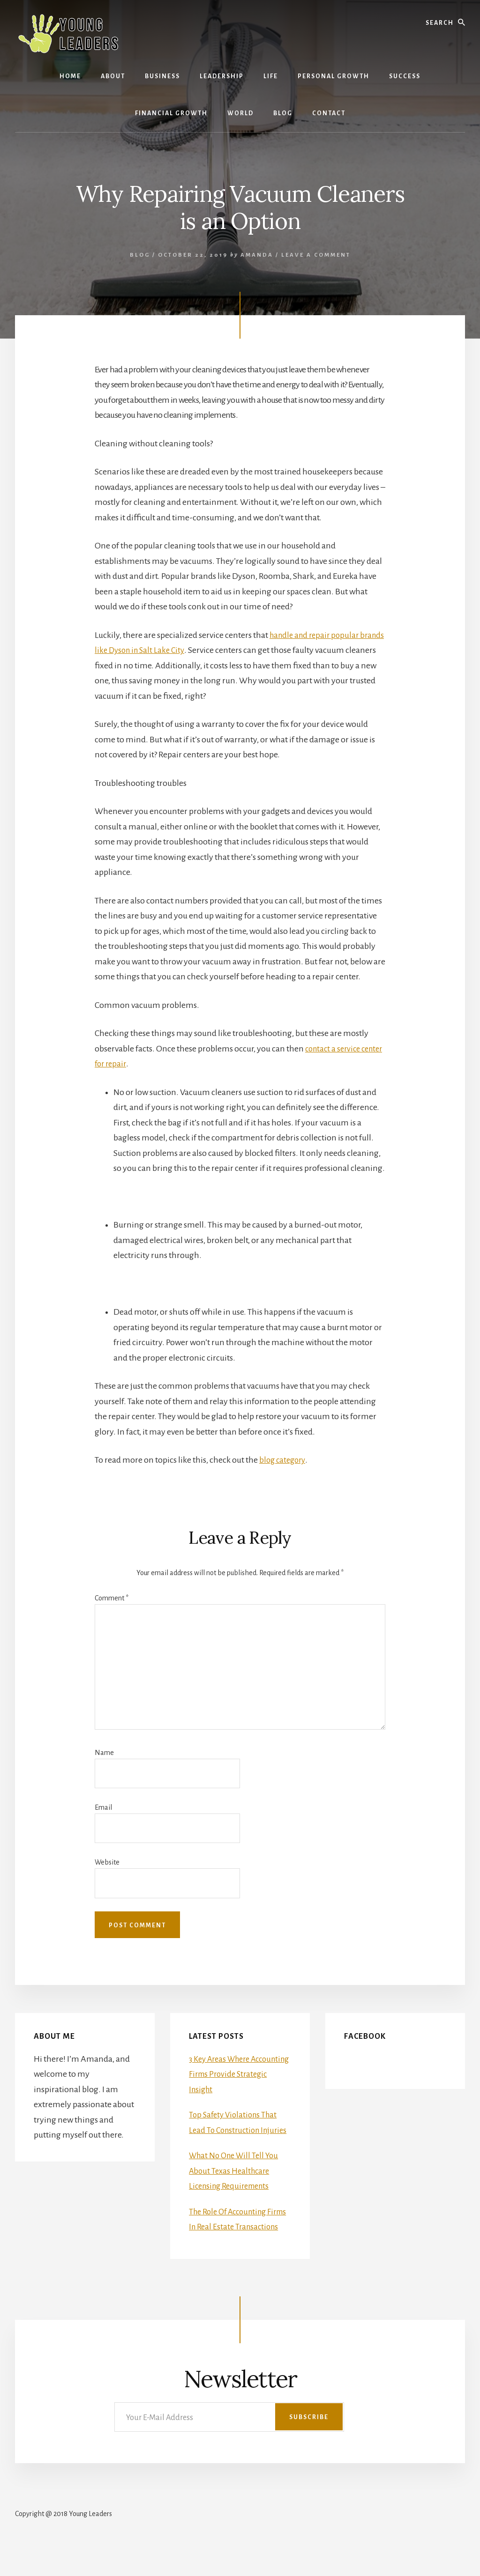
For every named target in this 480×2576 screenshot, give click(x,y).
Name (104, 1752)
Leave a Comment (316, 255)
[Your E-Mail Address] (229, 2447)
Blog (140, 255)
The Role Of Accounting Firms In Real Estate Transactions (231, 2242)
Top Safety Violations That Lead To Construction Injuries (235, 2130)
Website (107, 1862)
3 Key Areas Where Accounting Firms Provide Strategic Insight (236, 2074)
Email (103, 1807)
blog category (283, 1460)
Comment (111, 1598)
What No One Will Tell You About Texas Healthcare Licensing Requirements (237, 2186)
